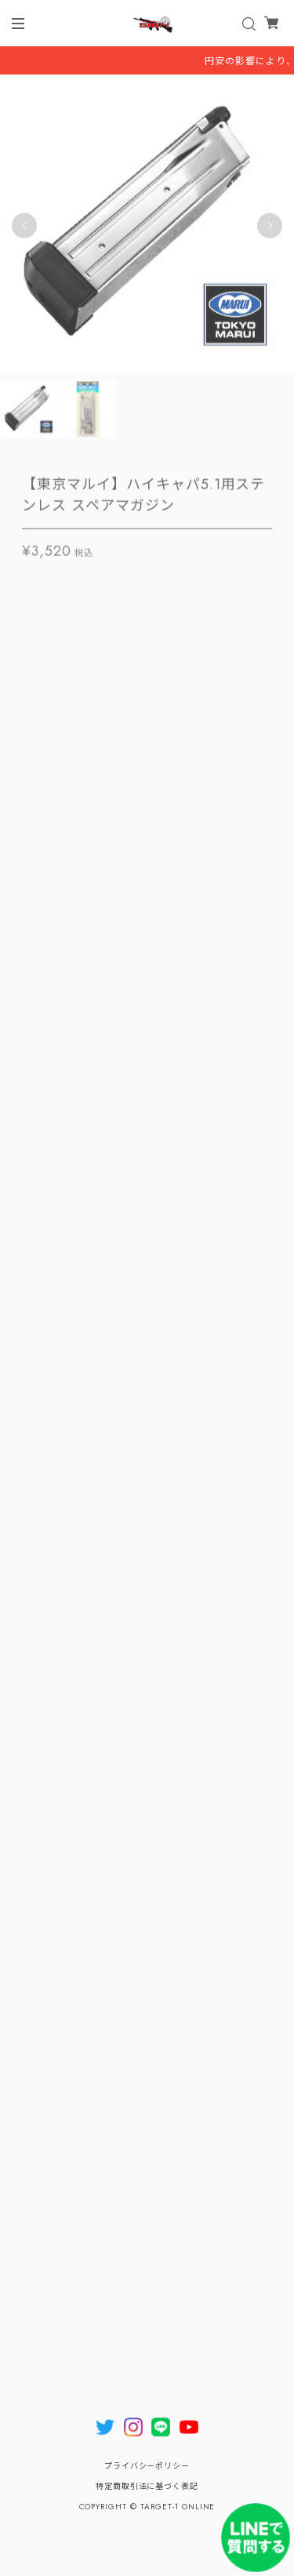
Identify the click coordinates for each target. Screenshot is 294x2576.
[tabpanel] (147, 227)
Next (269, 226)
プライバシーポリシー (147, 2466)
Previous (24, 226)
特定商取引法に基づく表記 (147, 2486)
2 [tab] (155, 390)
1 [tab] (139, 390)
